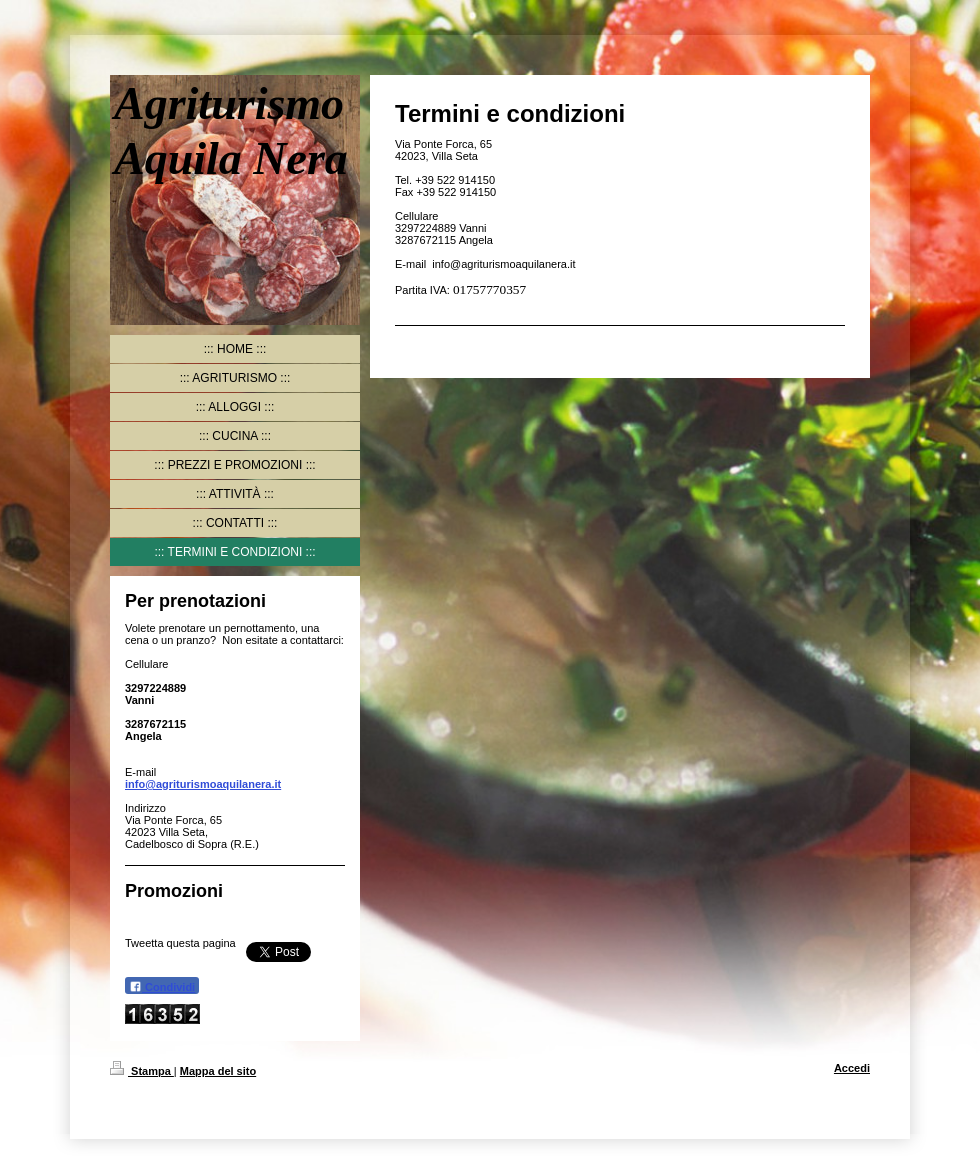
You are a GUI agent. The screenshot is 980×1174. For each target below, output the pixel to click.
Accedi (852, 1068)
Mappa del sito (218, 1071)
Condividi (162, 986)
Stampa (142, 1071)
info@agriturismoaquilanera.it (203, 784)
